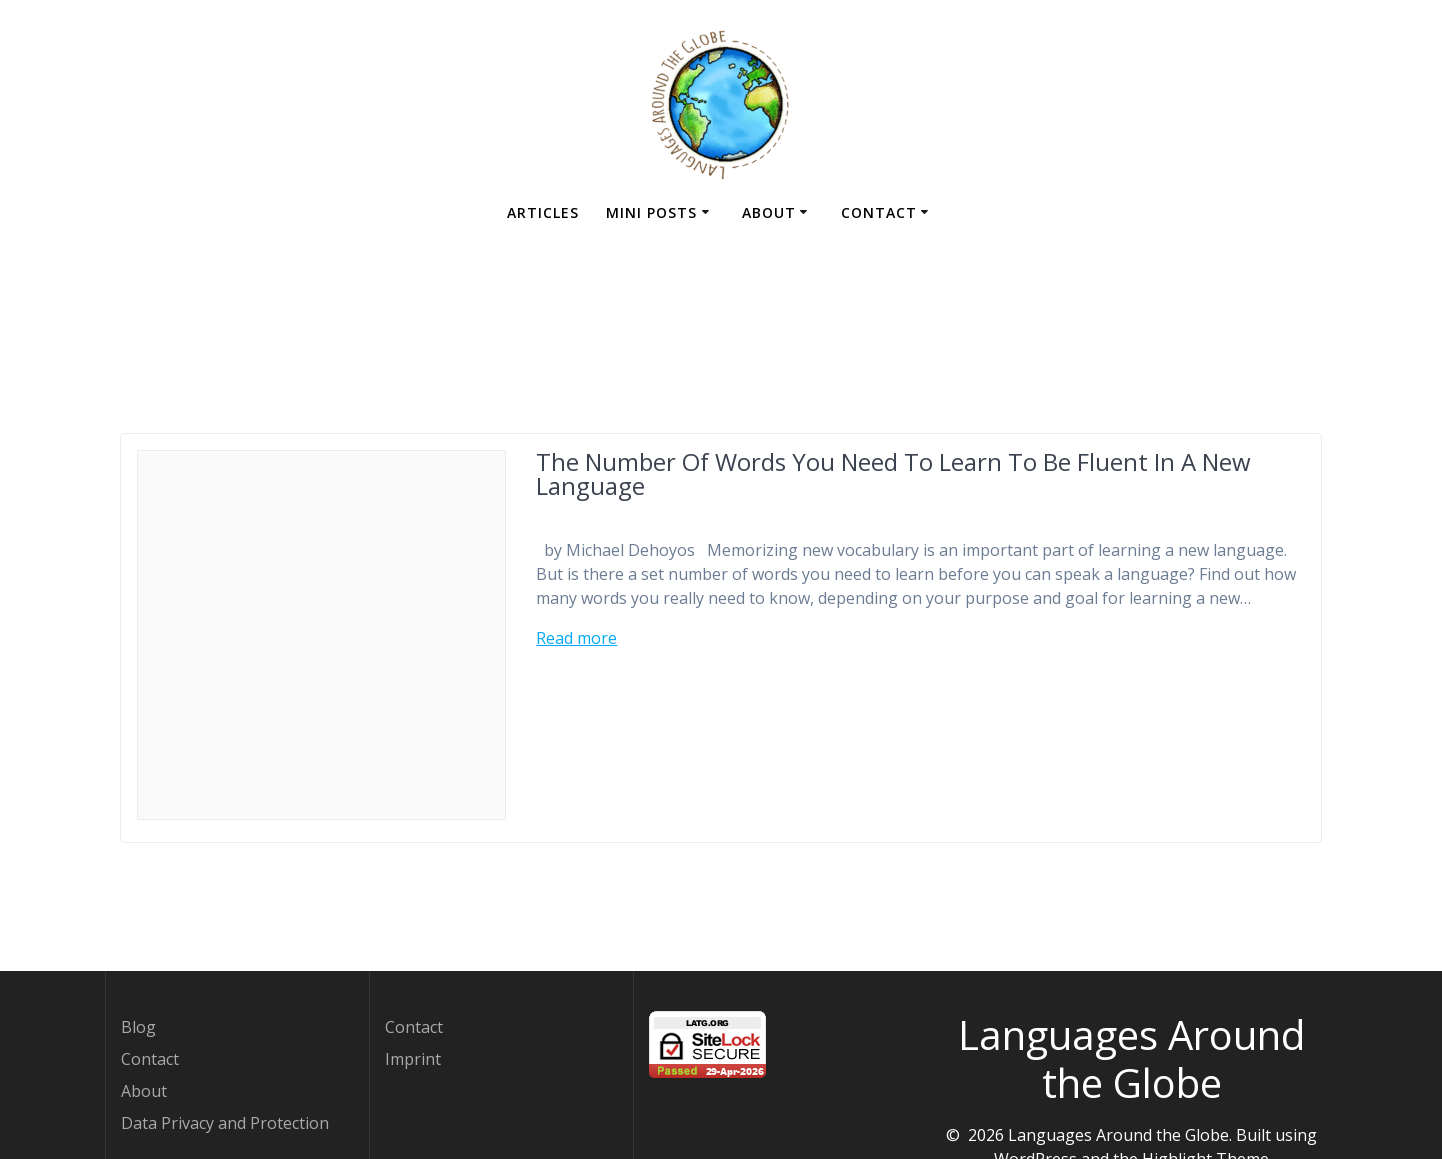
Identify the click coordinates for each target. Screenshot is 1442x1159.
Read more (576, 638)
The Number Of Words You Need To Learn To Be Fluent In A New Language (893, 473)
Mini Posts (651, 212)
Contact (879, 212)
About (769, 212)
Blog (138, 1027)
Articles (543, 212)
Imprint (413, 1059)
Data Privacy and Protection (225, 1123)
